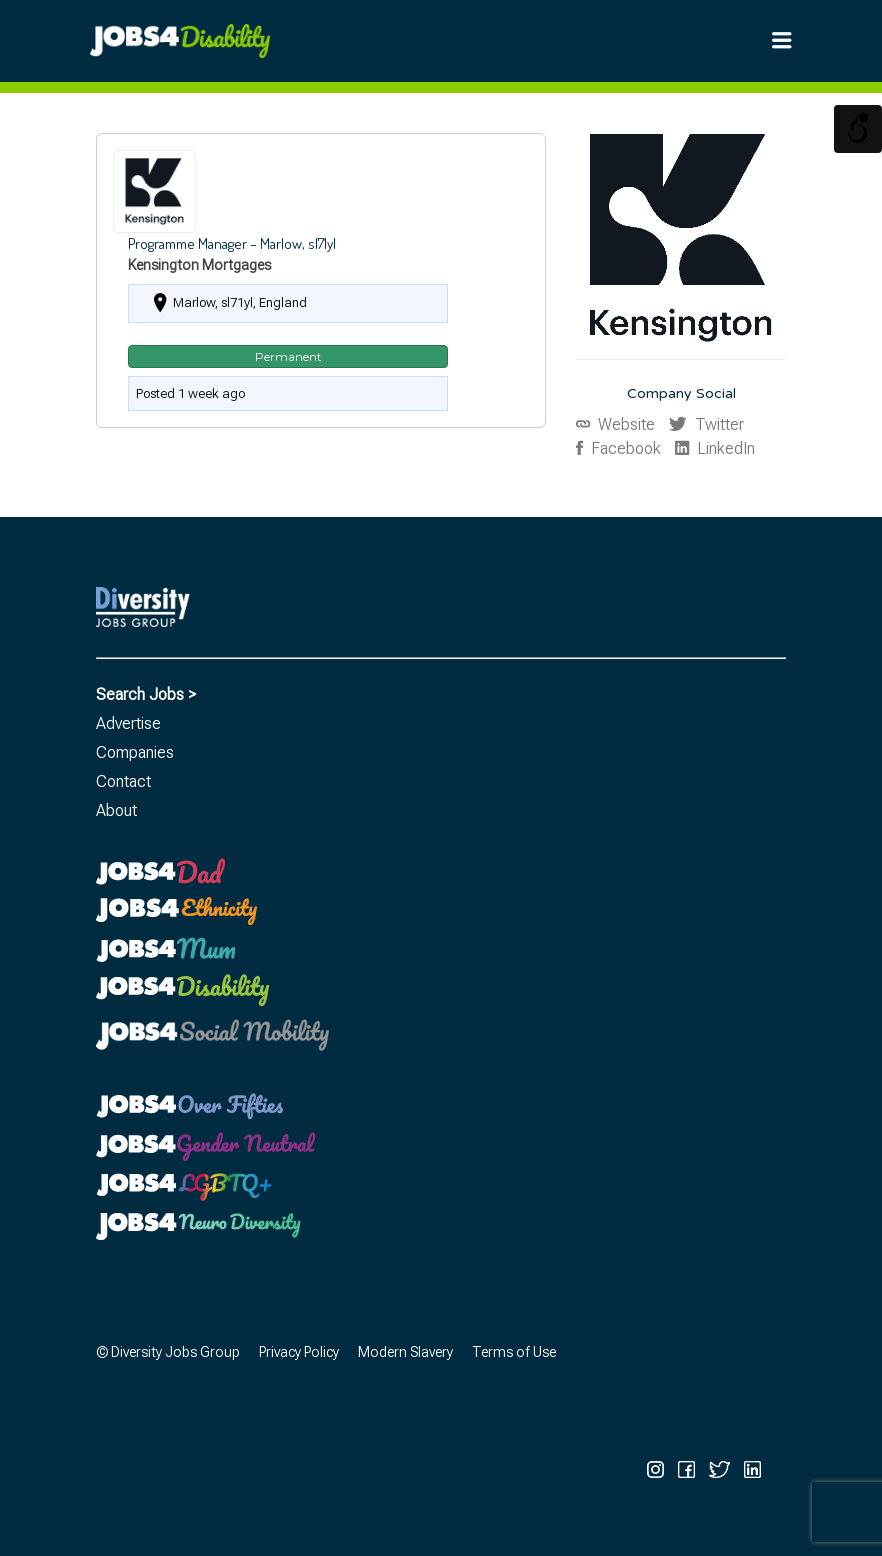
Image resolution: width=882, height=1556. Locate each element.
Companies (135, 752)
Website (624, 424)
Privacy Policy (299, 1352)
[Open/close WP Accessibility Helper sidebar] (858, 129)
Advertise (128, 723)
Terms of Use (514, 1352)
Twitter (717, 424)
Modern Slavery (405, 1352)
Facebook (624, 448)
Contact (123, 781)
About (116, 810)
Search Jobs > (146, 694)
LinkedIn (724, 448)
